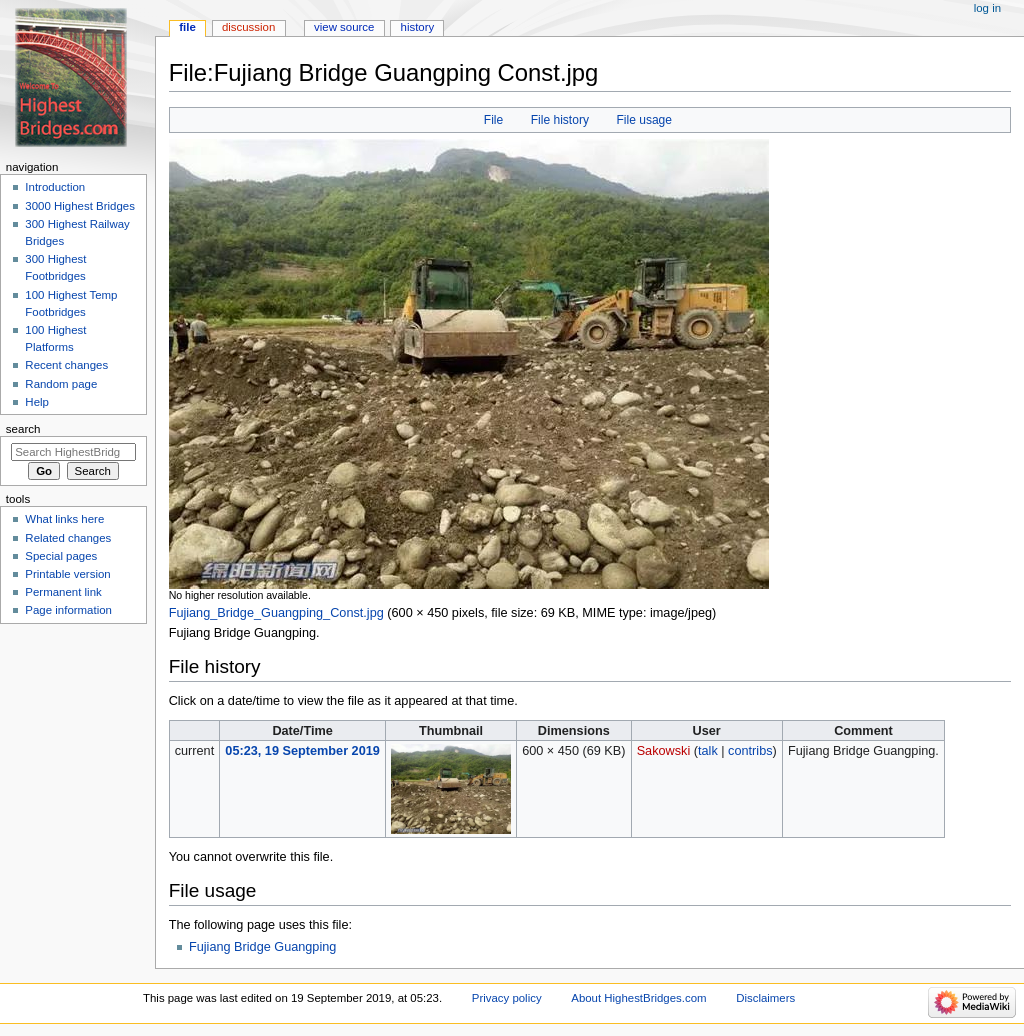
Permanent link (63, 592)
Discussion (248, 27)
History (418, 27)
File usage (644, 120)
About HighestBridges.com (638, 998)
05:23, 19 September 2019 (302, 751)
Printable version (67, 574)
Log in (987, 8)
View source (344, 27)
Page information (68, 610)
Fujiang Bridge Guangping (262, 947)
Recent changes (66, 365)
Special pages (61, 556)
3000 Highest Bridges (80, 206)
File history (560, 120)
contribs (750, 751)
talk (708, 751)
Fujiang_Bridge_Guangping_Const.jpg (276, 613)
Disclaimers (765, 998)
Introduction (55, 187)
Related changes (68, 538)
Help (37, 402)
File (493, 120)
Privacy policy (507, 998)
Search (23, 429)
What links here (64, 519)
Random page (61, 384)
